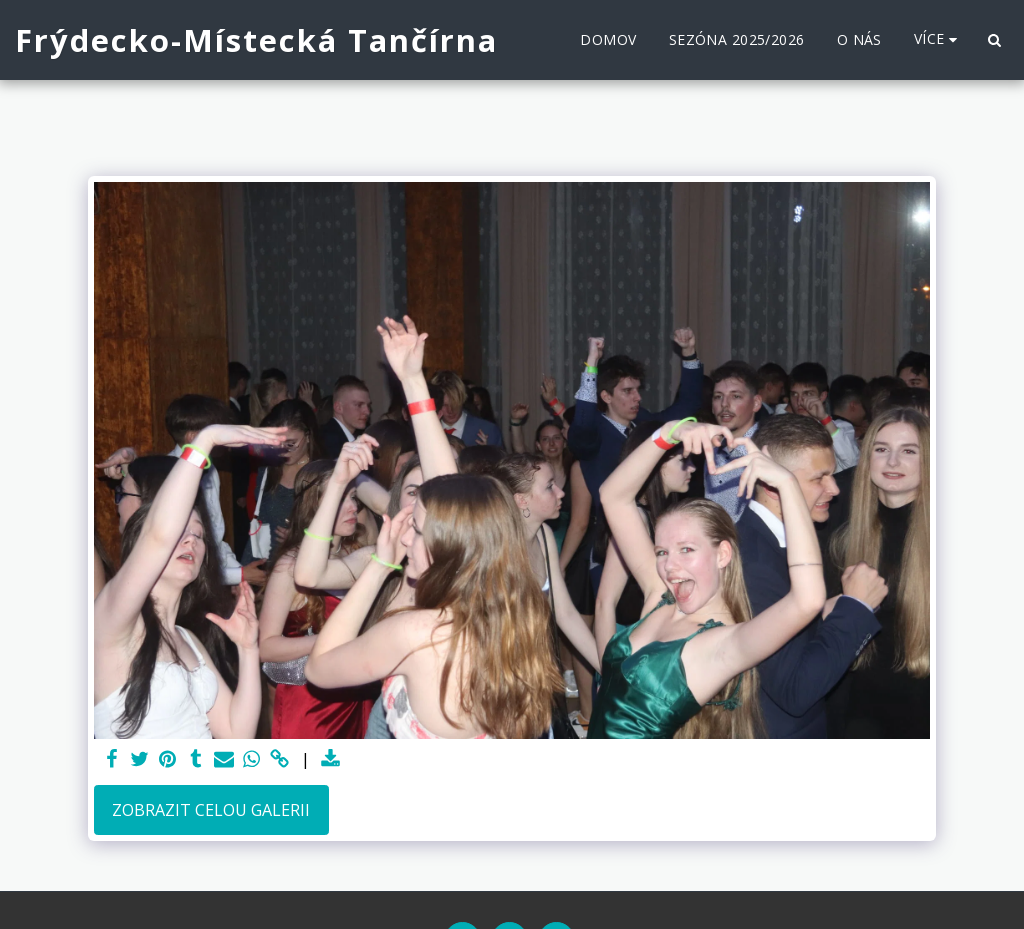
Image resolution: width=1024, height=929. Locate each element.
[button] (994, 40)
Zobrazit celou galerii (211, 810)
